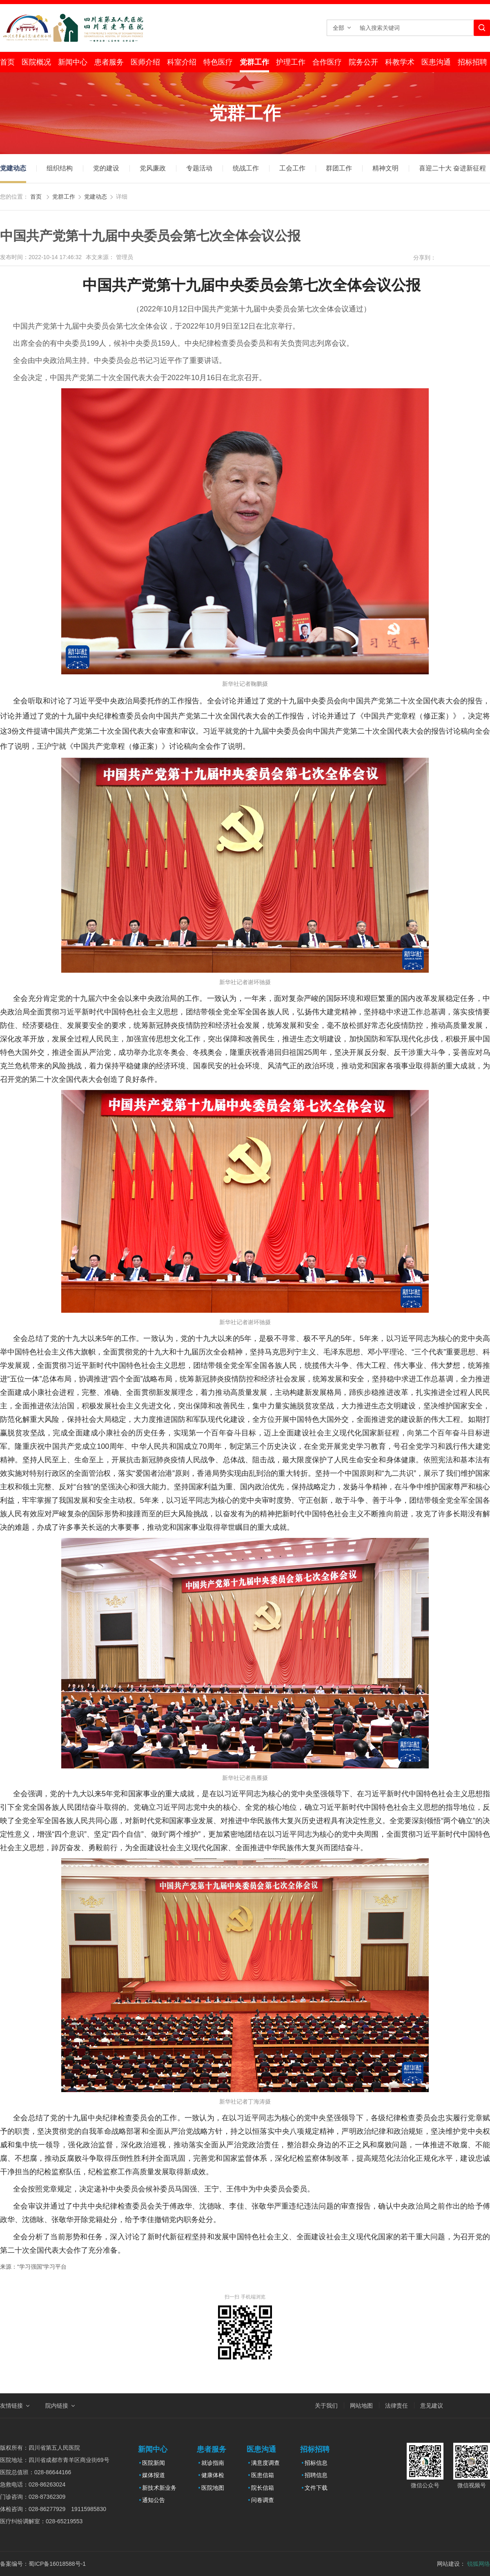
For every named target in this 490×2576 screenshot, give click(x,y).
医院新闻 (153, 2463)
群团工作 (339, 168)
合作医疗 (327, 62)
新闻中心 (72, 62)
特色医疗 (218, 62)
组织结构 (60, 168)
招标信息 (316, 2463)
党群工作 (254, 62)
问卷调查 (262, 2500)
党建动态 (13, 168)
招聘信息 (316, 2475)
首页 (7, 62)
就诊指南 (212, 2463)
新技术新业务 (159, 2487)
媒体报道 (153, 2475)
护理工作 (290, 62)
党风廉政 (153, 168)
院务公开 (363, 62)
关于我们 (326, 2405)
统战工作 (246, 168)
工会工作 (292, 168)
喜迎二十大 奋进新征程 (452, 168)
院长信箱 (262, 2487)
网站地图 (361, 2405)
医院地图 (212, 2487)
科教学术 (399, 62)
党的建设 (106, 168)
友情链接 (11, 2405)
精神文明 (385, 168)
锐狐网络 (478, 2563)
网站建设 (448, 2563)
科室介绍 (181, 62)
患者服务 (109, 62)
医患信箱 (262, 2475)
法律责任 (396, 2405)
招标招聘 (472, 62)
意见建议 (431, 2405)
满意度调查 (265, 2463)
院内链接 (56, 2405)
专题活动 (199, 168)
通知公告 (153, 2500)
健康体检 (212, 2475)
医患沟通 (436, 62)
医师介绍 (145, 62)
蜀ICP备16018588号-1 (57, 2563)
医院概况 (36, 62)
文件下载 (316, 2487)
